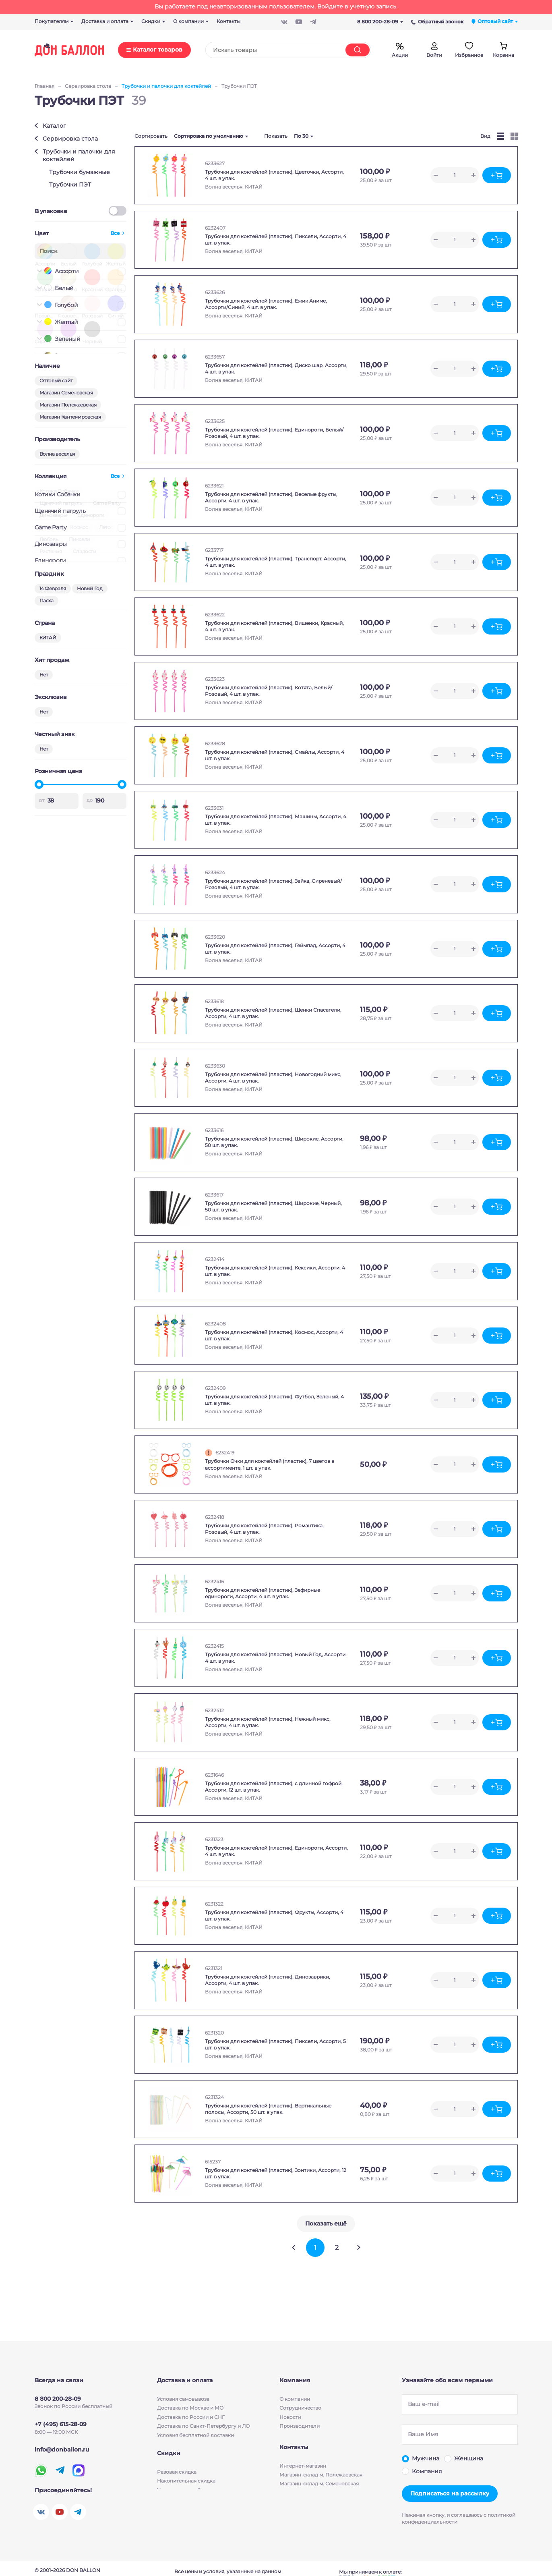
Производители (299, 2426)
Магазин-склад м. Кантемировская (323, 2502)
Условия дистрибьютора (188, 2502)
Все (115, 233)
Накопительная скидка (186, 2492)
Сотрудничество (300, 2408)
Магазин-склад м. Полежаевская (320, 2484)
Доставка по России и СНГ (191, 2417)
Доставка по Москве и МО (190, 2408)
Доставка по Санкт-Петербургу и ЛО (203, 2426)
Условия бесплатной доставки (195, 2435)
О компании (294, 2399)
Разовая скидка (176, 2484)
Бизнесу (289, 2435)
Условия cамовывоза (183, 2399)
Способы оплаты (178, 2444)
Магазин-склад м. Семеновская (319, 2492)
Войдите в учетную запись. (357, 6)
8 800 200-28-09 (380, 22)
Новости (290, 2417)
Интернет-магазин (302, 2475)
